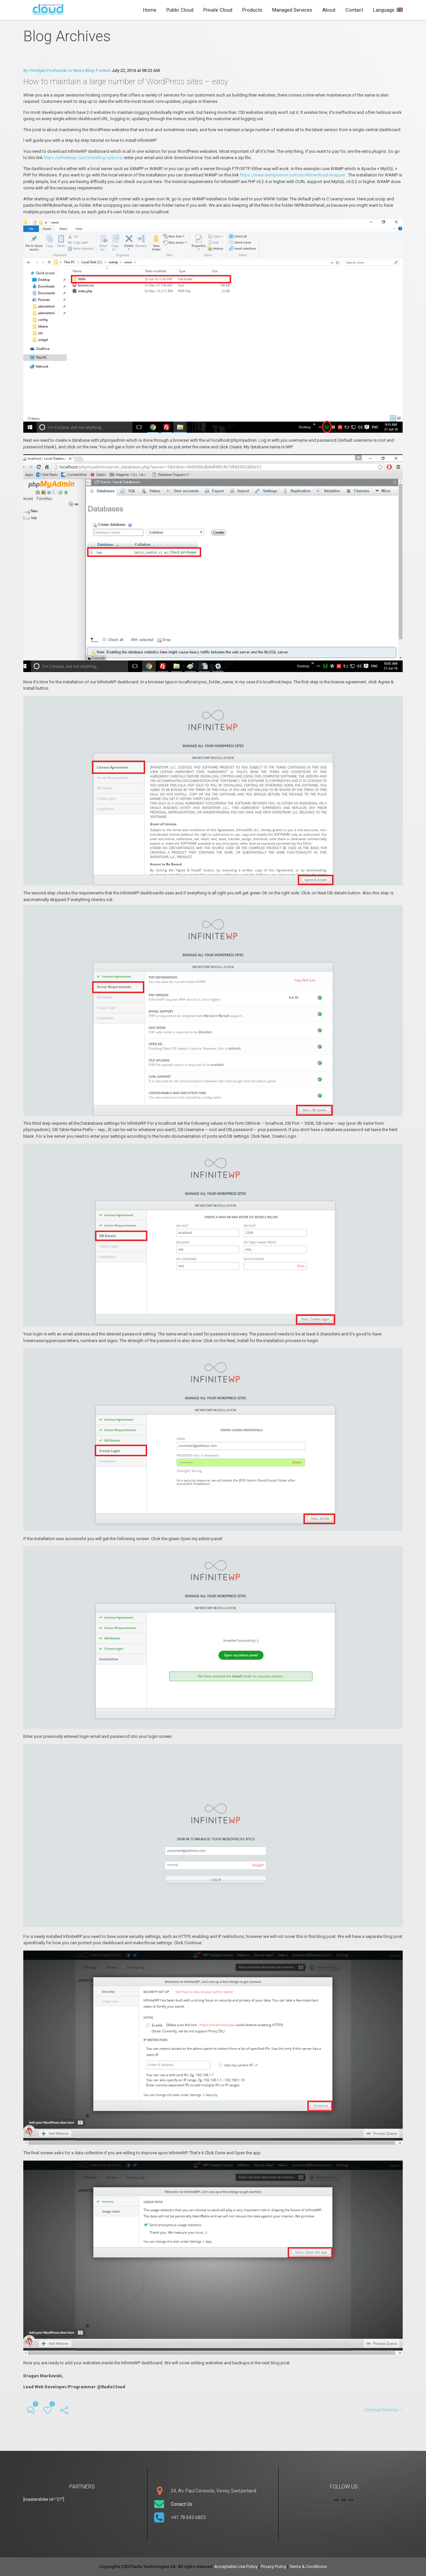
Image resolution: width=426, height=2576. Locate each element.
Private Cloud (217, 10)
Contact (354, 10)
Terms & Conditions (308, 2566)
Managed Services (292, 10)
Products (252, 10)
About (328, 10)
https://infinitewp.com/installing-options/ (83, 161)
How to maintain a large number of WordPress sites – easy (125, 86)
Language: (388, 10)
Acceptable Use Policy (236, 2566)
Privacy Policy (273, 2566)
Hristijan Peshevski (48, 74)
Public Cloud (179, 10)
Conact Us (181, 2504)
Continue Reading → (383, 2414)
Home (149, 10)
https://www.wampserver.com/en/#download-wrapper (292, 179)
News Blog (83, 74)
